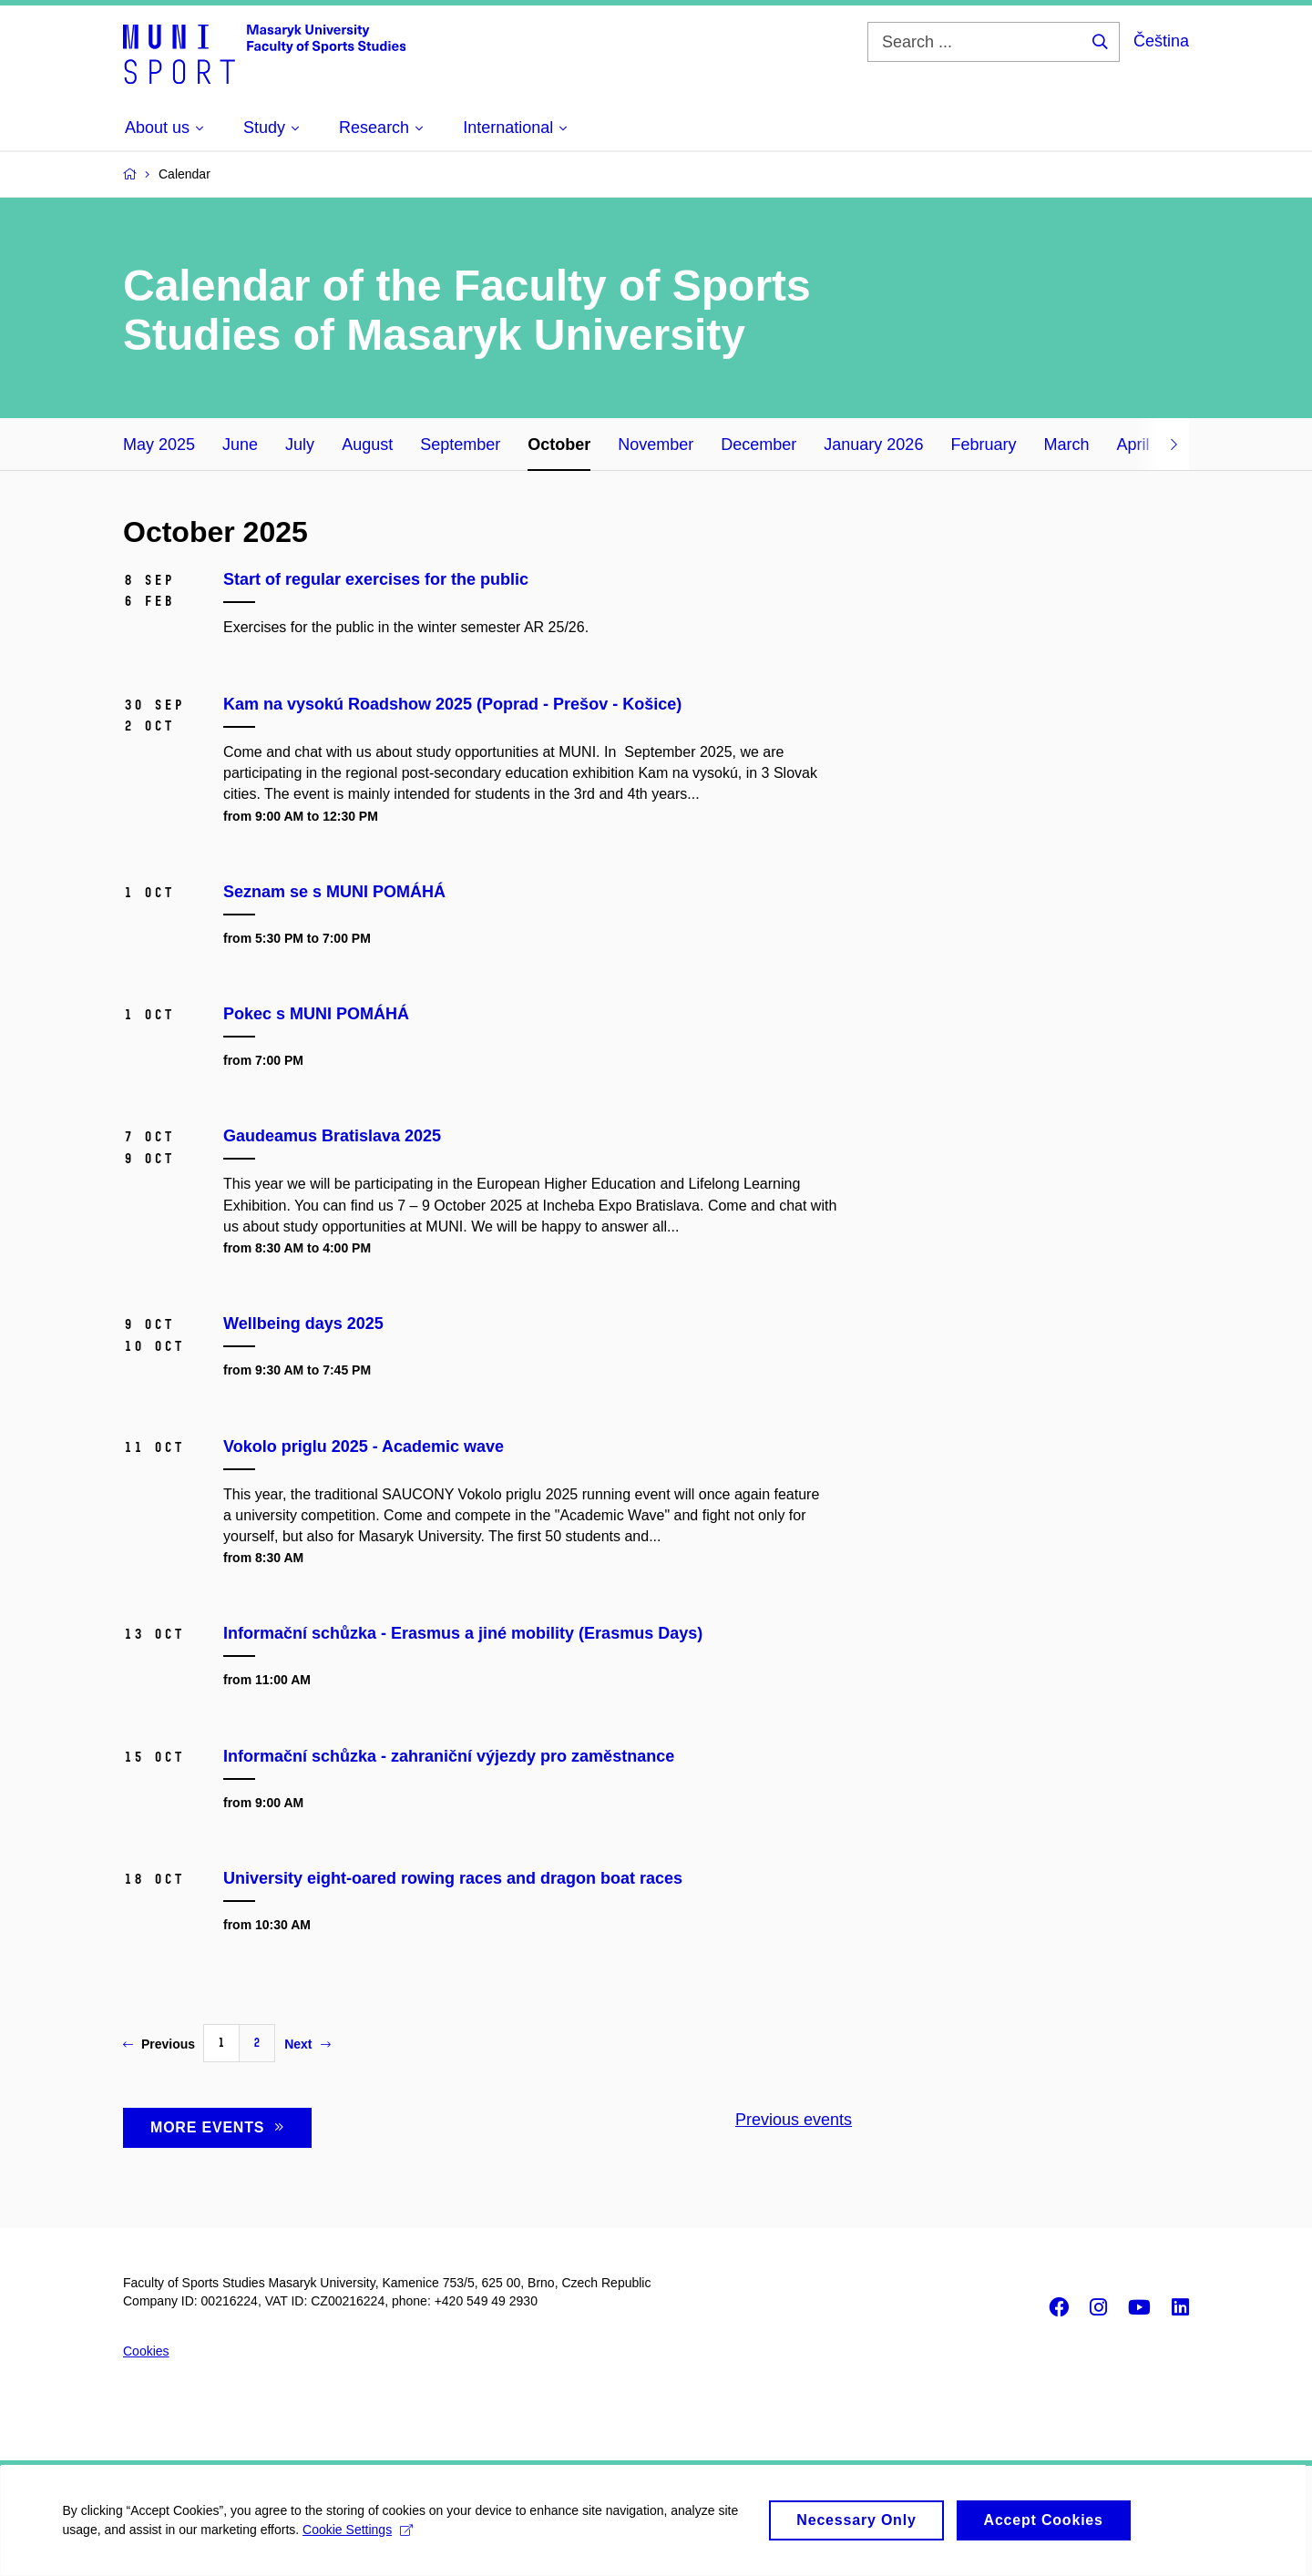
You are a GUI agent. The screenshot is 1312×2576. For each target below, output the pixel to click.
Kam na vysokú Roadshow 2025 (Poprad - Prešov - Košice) (452, 704)
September (460, 444)
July (299, 444)
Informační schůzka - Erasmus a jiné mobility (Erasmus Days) (462, 1633)
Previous (159, 2044)
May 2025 (159, 444)
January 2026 (873, 444)
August (367, 444)
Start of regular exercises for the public (375, 579)
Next (307, 2044)
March (1066, 444)
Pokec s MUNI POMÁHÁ (316, 1014)
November (655, 444)
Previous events (793, 2120)
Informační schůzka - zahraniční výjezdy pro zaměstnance (448, 1756)
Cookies (146, 2351)
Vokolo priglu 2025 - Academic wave (363, 1446)
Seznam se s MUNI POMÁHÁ (334, 892)
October (559, 444)
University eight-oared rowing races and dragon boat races (452, 1878)
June (240, 444)
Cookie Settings (359, 2540)
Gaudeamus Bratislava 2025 (332, 1136)
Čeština (1161, 41)
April (1132, 444)
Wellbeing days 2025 (303, 1323)
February (983, 444)
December (758, 444)
